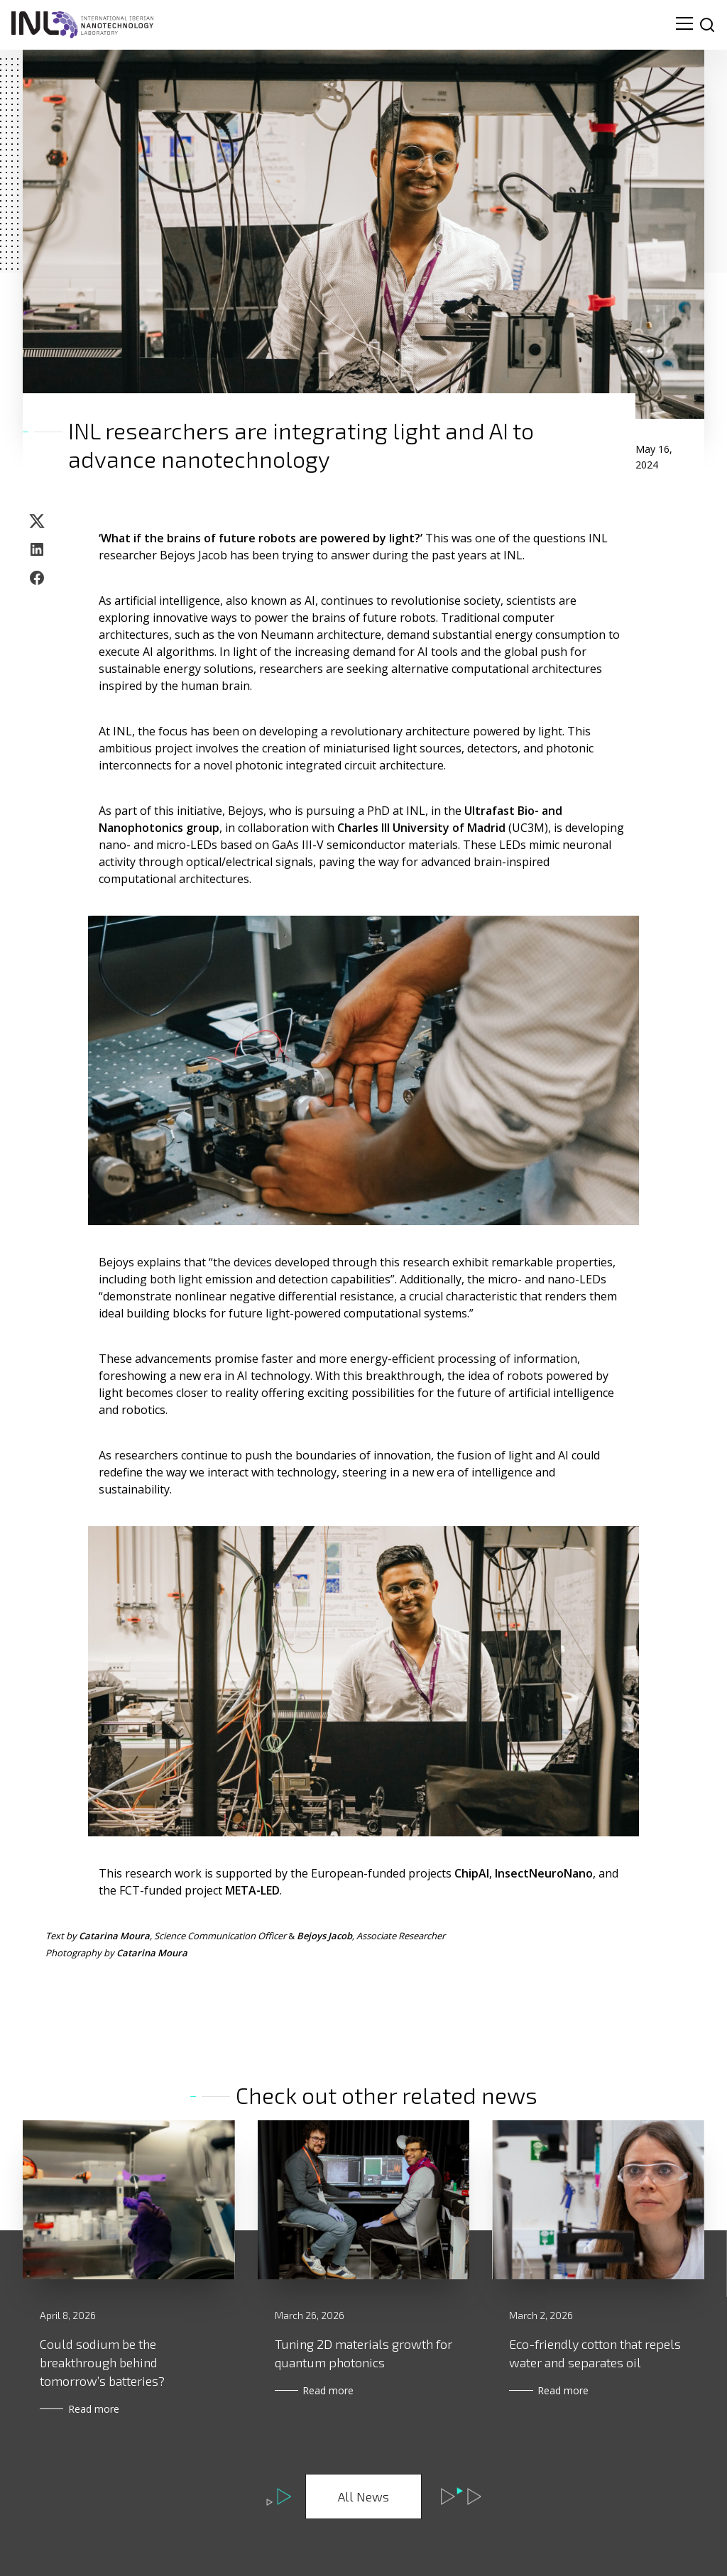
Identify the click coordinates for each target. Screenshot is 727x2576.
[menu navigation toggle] (684, 24)
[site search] (707, 24)
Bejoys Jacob (324, 1935)
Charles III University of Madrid (421, 827)
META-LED (252, 1890)
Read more (99, 2409)
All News (363, 2496)
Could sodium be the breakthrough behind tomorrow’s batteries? (102, 2362)
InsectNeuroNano (544, 1873)
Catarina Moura (114, 1935)
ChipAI (471, 1873)
